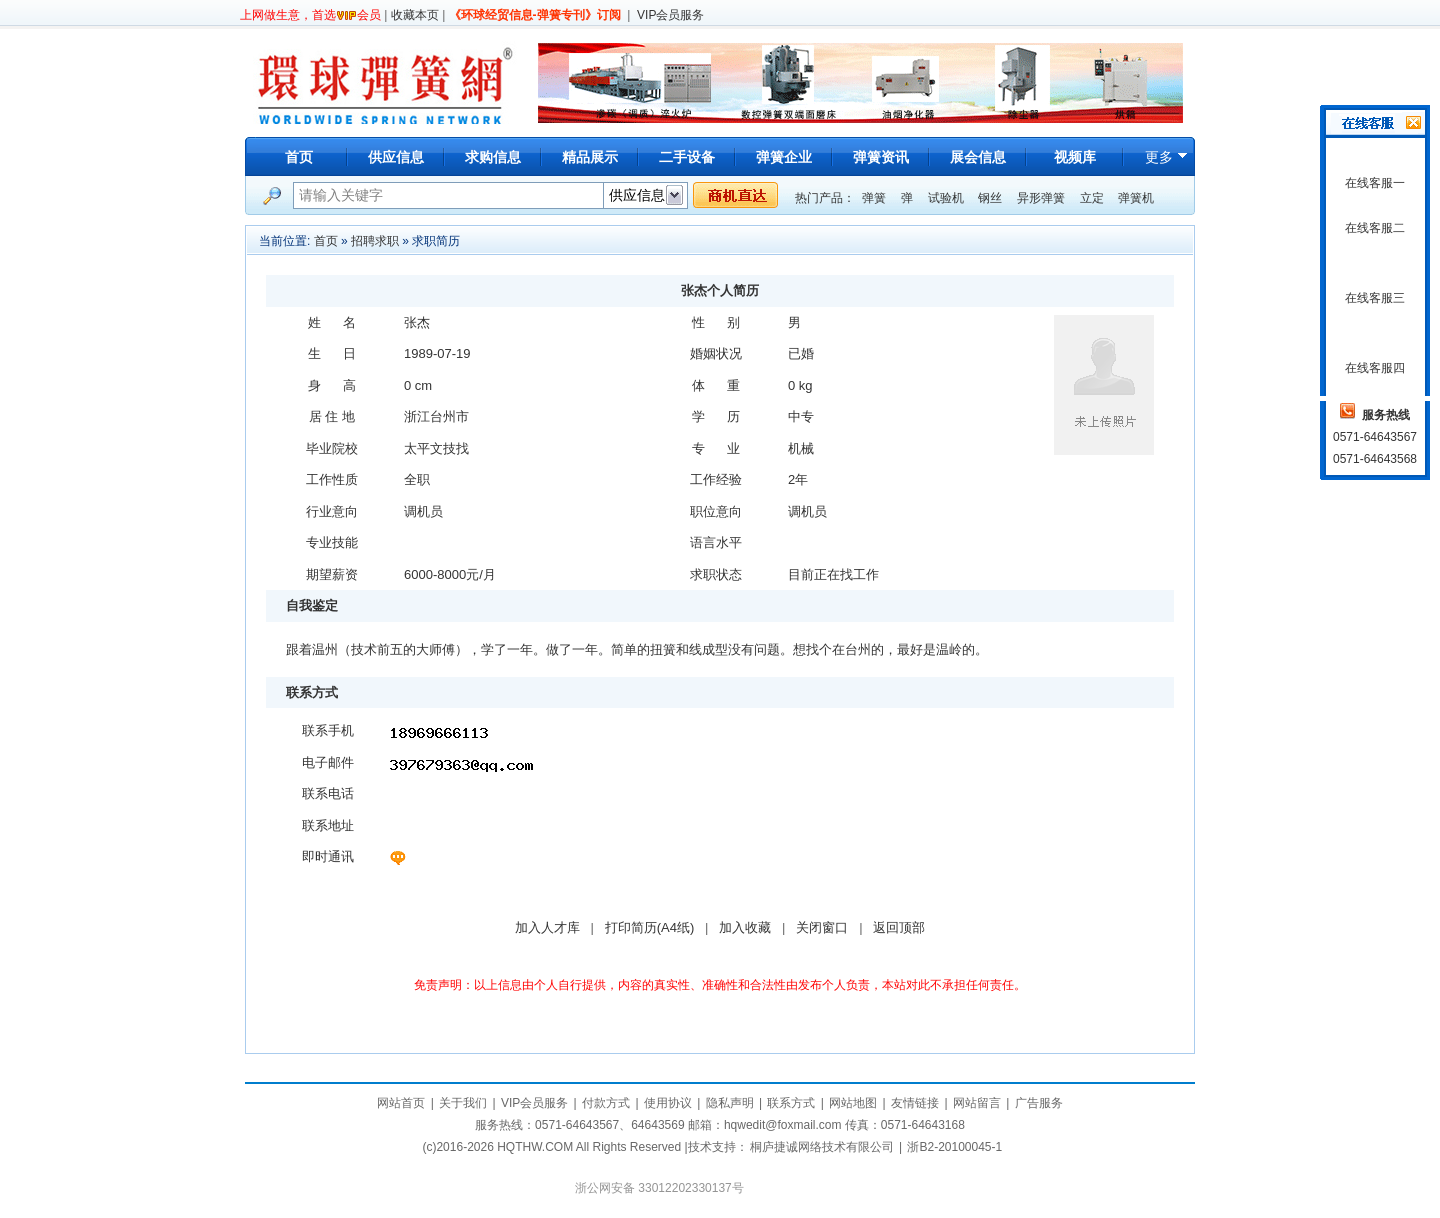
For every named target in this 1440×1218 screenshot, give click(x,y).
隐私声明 (730, 1103)
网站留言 (977, 1103)
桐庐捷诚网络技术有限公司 (822, 1147)
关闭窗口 (822, 927)
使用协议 (668, 1103)
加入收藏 (745, 927)
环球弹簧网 (383, 82)
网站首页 (401, 1103)
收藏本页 (415, 15)
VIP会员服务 (670, 15)
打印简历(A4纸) (650, 927)
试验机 (946, 198)
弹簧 (874, 198)
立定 (1092, 198)
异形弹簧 (1041, 198)
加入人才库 (547, 927)
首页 (299, 157)
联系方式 (791, 1103)
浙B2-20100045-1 (954, 1147)
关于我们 (463, 1103)
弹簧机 (1136, 198)
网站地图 (853, 1103)
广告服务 (1039, 1103)
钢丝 (990, 198)
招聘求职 (375, 241)
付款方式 (606, 1103)
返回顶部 (899, 927)
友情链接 (915, 1103)
